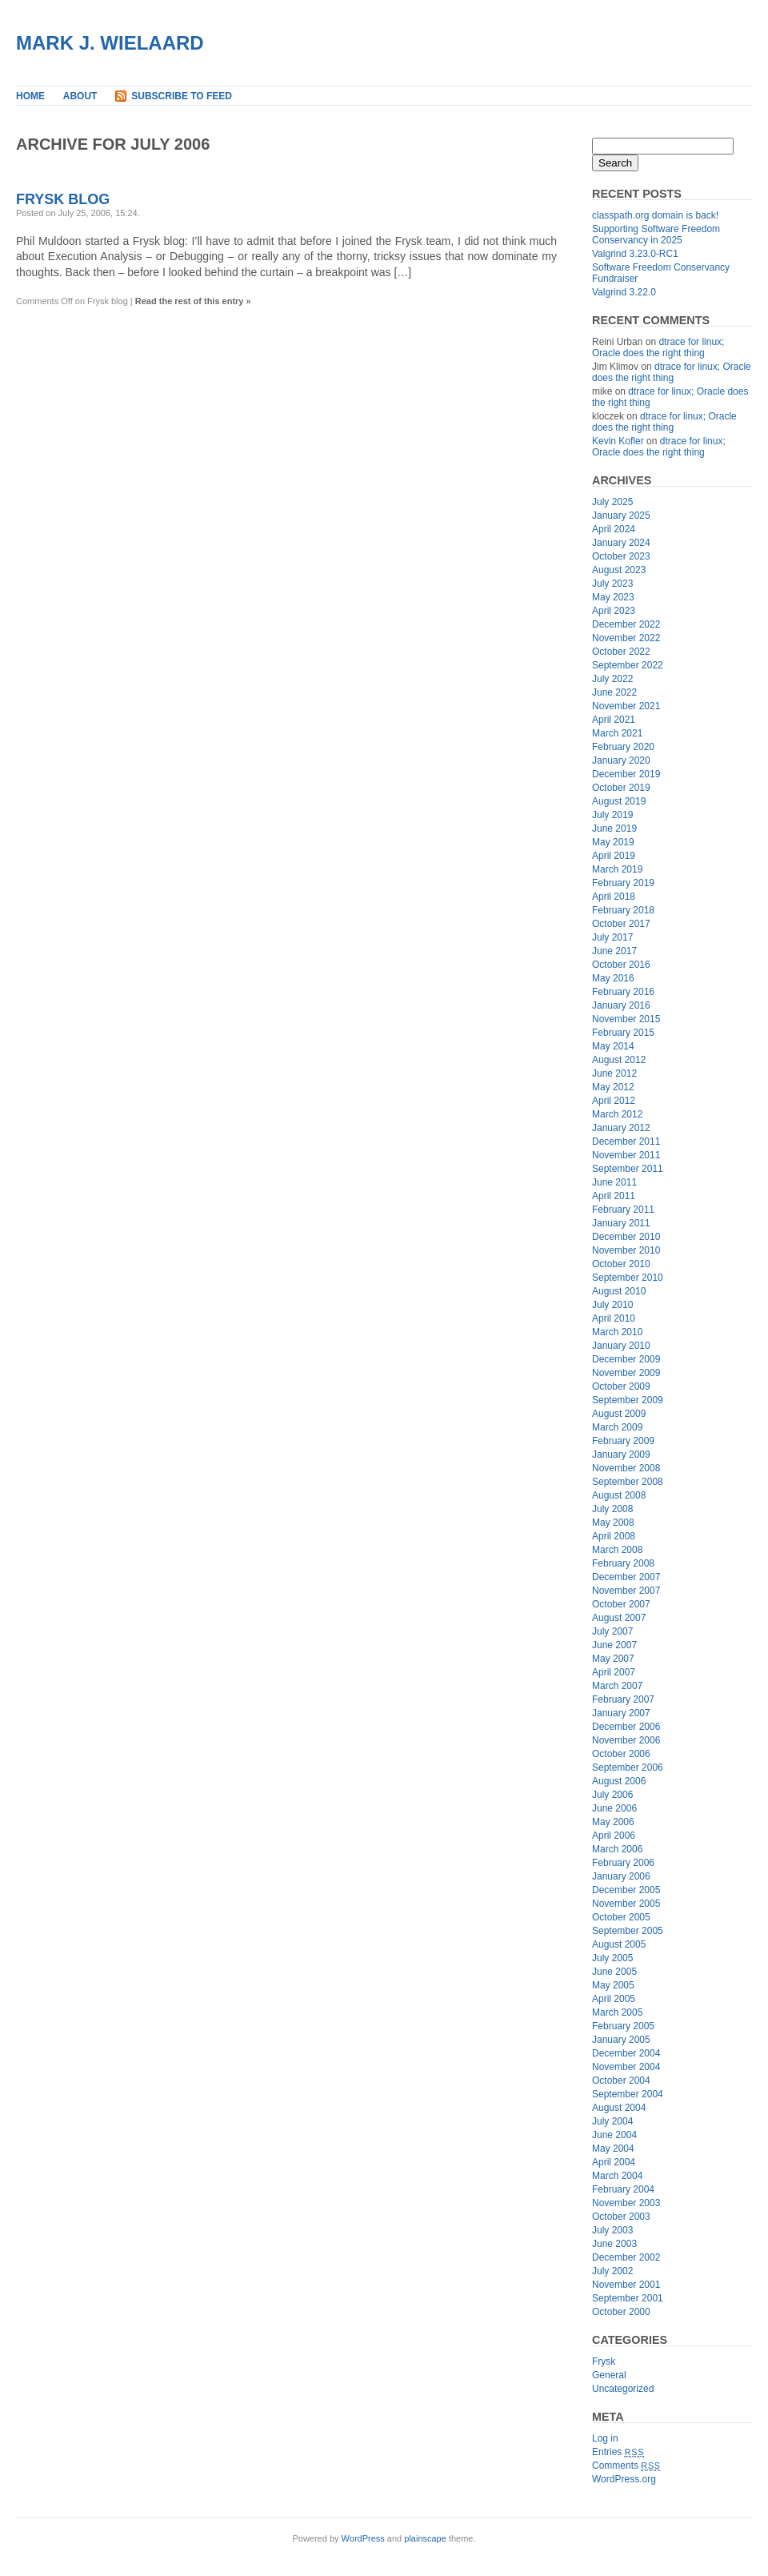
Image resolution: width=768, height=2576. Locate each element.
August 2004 (619, 2107)
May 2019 (613, 842)
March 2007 (617, 1685)
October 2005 (621, 1917)
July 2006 (612, 1794)
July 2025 (612, 502)
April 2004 (613, 2162)
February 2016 (623, 991)
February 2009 (623, 1440)
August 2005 (619, 1944)
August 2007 (619, 1617)
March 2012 (617, 1114)
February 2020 (623, 746)
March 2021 (617, 733)
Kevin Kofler (618, 441)
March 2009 (617, 1427)
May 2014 (613, 1046)
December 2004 (626, 2053)
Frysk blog (63, 199)
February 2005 (623, 2026)
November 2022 (626, 638)
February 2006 (623, 1862)
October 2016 (621, 964)
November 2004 (626, 2066)
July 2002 (612, 2271)
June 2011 (614, 1182)
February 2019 (623, 883)
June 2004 (614, 2135)
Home (30, 96)
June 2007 (614, 1645)
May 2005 (613, 1985)
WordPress (363, 2538)
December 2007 (626, 1577)
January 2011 (621, 1223)
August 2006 (619, 1781)
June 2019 (614, 828)
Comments (626, 2465)
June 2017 (614, 951)
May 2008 (613, 1522)
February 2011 (623, 1209)
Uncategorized (623, 2388)
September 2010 (627, 1277)
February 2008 (623, 1563)
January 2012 (621, 1128)
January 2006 (621, 1876)
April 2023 (613, 610)
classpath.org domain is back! (655, 215)
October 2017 (621, 923)
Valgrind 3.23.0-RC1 (635, 253)
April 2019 (613, 855)
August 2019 (619, 801)
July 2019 (612, 815)
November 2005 (626, 1903)
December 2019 (626, 774)
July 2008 (612, 1509)
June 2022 (614, 692)
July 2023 (612, 583)
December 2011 (626, 1141)
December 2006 (626, 1726)
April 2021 (613, 719)
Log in (605, 2438)
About (80, 96)
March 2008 (617, 1549)
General (609, 2375)
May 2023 (613, 597)
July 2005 (612, 1958)
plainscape (425, 2538)
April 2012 (613, 1100)
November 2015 (626, 1019)
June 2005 (614, 1971)
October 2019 (621, 787)
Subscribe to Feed (181, 96)
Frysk (603, 2361)
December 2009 (626, 1359)
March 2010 (617, 1332)
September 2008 (627, 1481)
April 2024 (613, 529)
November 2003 (626, 2203)
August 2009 (619, 1413)
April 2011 (613, 1196)
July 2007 (612, 1631)
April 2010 (613, 1318)
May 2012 (613, 1087)
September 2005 (627, 1930)
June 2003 (614, 2243)
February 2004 (623, 2189)
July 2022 (612, 678)
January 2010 (621, 1345)
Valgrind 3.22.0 (624, 292)
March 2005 (617, 2012)
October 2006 (621, 1753)
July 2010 (612, 1304)
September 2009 (627, 1400)
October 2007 (621, 1604)
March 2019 (617, 869)
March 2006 (617, 1849)
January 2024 (621, 542)
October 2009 (621, 1386)
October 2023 (621, 556)
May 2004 (613, 2148)
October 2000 (621, 2311)
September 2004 (627, 2094)
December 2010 (626, 1236)
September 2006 (627, 1767)
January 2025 (621, 515)
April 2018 (613, 896)
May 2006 (613, 1822)
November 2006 (626, 1740)
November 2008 (626, 1468)
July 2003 (612, 2230)
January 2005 (621, 2039)
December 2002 (626, 2257)
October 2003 (621, 2216)
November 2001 (626, 2284)
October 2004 (621, 2080)
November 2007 (626, 1590)
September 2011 (627, 1168)
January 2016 (621, 1005)
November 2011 (626, 1155)
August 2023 (619, 570)
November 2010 (626, 1250)
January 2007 (621, 1713)
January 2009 (621, 1454)
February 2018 (623, 910)
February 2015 (623, 1032)
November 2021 (626, 706)
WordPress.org (624, 2479)
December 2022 (626, 624)
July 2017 (612, 937)
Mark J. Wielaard (110, 43)
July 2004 (612, 2121)
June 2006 (614, 1808)
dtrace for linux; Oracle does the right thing (658, 347)
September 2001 (627, 2298)
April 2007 (613, 1672)
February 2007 (623, 1699)
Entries (618, 2452)
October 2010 (621, 1264)
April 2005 (613, 1998)
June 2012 (614, 1073)
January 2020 (621, 760)
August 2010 (619, 1291)
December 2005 (626, 1890)
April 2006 (613, 1835)
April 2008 (613, 1536)
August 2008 (619, 1495)
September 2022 (627, 665)
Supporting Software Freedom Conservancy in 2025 (656, 234)
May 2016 (613, 978)
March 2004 (617, 2175)
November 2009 (626, 1372)
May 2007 (613, 1658)
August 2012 (619, 1059)
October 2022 (621, 651)
